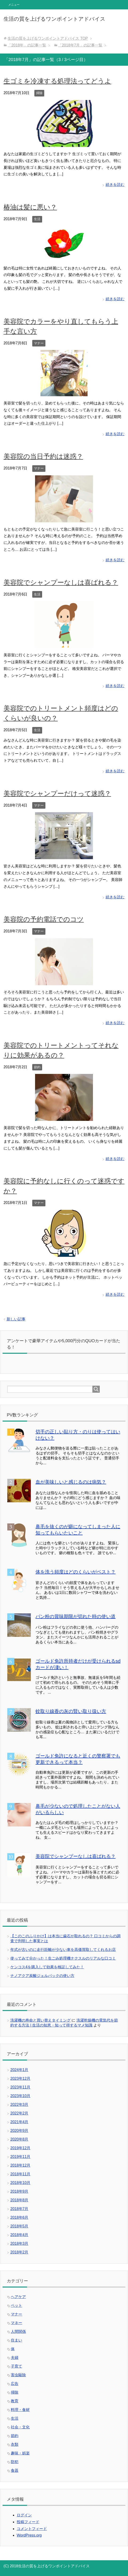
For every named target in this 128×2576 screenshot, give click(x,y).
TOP (48, 38)
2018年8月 (19, 2200)
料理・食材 (20, 2410)
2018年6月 (19, 2217)
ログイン (24, 2515)
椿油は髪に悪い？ (30, 207)
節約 (37, 1067)
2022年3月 (19, 2105)
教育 (14, 2401)
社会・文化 (20, 2427)
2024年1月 (19, 2070)
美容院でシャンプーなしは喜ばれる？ (61, 582)
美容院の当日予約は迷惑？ (43, 456)
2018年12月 (20, 2165)
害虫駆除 (18, 2375)
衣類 (14, 2444)
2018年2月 (19, 2252)
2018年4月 (19, 2235)
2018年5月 (19, 2226)
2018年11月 (20, 2174)
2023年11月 (20, 2087)
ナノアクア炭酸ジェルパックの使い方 (42, 1976)
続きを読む (115, 185)
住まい (16, 2340)
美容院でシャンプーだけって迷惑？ (57, 793)
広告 (14, 2384)
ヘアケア (18, 2297)
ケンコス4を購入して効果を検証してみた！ (47, 1967)
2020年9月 (19, 2131)
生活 (37, 219)
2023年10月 (20, 2096)
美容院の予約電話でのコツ (44, 919)
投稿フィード (28, 2522)
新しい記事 (16, 1319)
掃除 (39, 93)
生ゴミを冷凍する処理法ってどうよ (57, 81)
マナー (39, 343)
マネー (16, 2323)
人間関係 (18, 2332)
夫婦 (14, 2358)
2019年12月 (20, 2148)
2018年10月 (20, 2183)
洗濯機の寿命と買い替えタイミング (40, 2020)
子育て (16, 2366)
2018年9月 (19, 2191)
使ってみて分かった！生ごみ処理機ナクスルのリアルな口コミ (63, 1958)
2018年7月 (19, 2209)
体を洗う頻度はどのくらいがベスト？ (76, 1571)
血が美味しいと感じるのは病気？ (71, 1481)
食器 (14, 2470)
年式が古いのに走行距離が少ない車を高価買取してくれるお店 (63, 1950)
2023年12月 (20, 2078)
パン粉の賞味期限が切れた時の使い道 (76, 1616)
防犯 (14, 2462)
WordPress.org (29, 2535)
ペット (16, 2305)
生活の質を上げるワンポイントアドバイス (54, 19)
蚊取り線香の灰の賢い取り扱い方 (71, 1711)
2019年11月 (20, 2157)
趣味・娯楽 (20, 2453)
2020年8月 (19, 2139)
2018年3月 (19, 2243)
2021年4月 (19, 2122)
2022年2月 (19, 2113)
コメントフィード (32, 2529)
